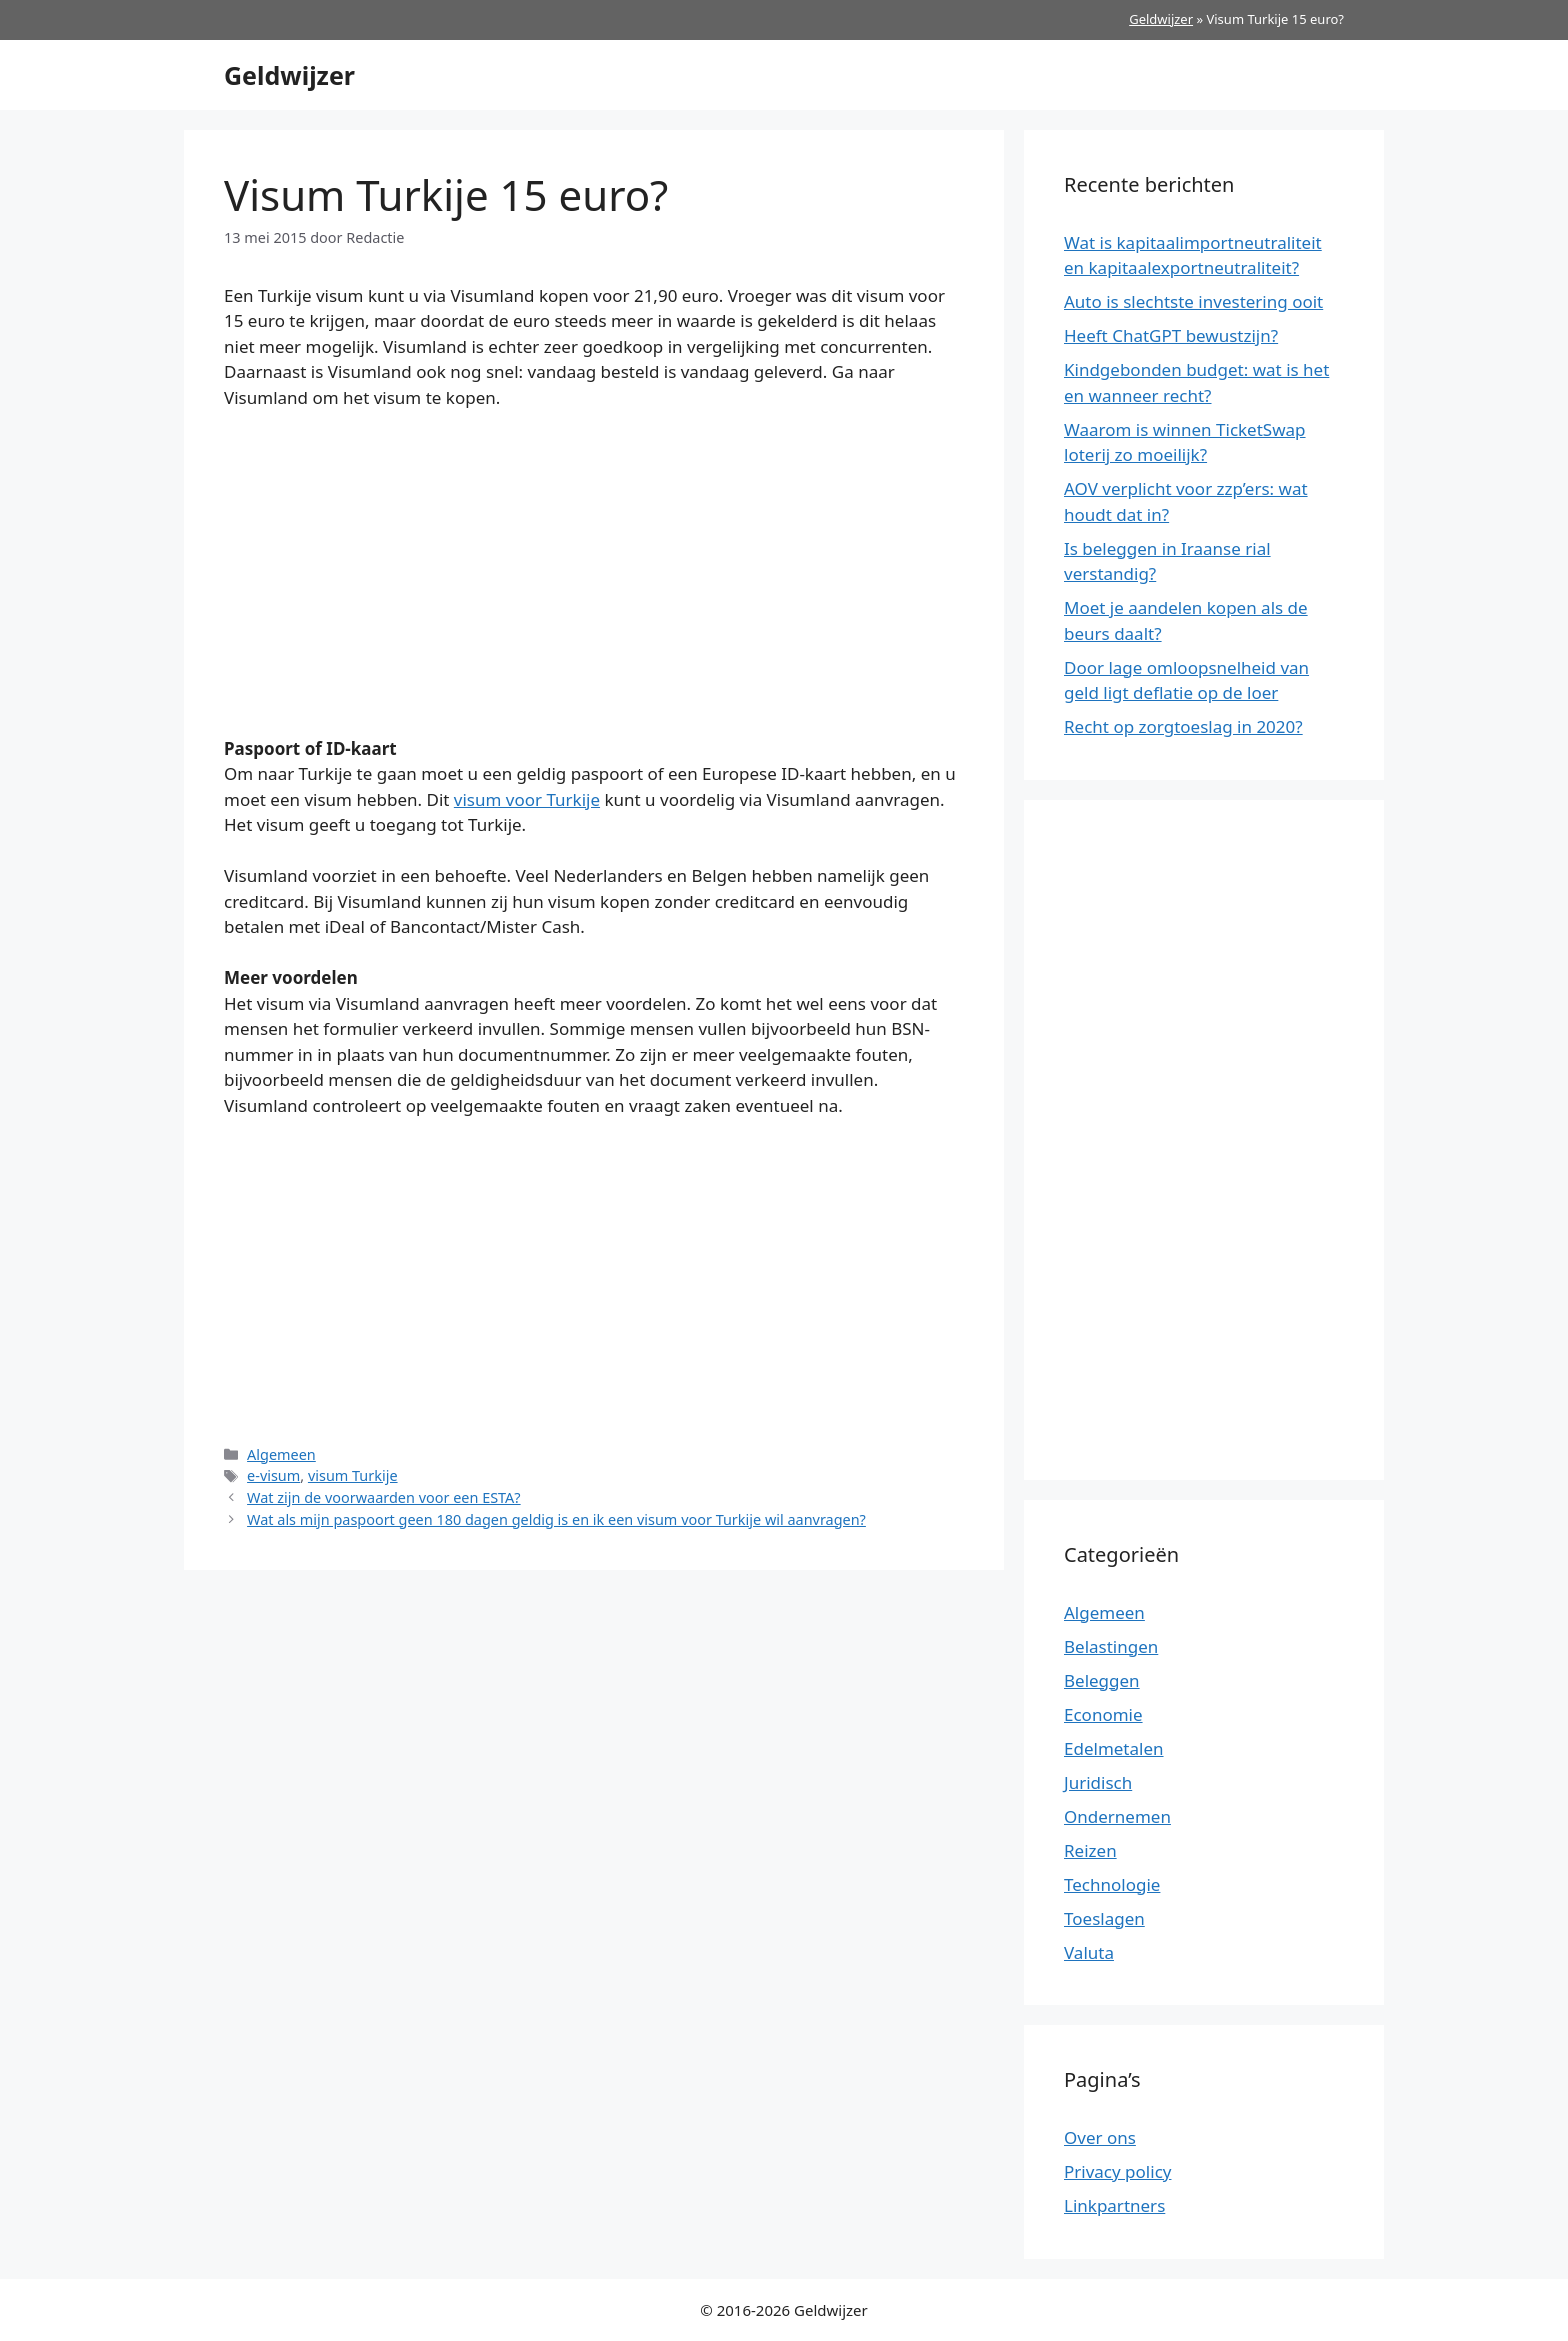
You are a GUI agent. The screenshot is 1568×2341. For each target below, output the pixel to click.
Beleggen (1102, 1680)
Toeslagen (1104, 1918)
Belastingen (1111, 1646)
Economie (1103, 1714)
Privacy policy (1117, 2171)
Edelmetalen (1114, 1748)
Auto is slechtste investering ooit (1193, 301)
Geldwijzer (1161, 19)
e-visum (273, 1475)
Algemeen (281, 1454)
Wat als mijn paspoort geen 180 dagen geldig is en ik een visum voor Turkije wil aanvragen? (556, 1519)
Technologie (1112, 1884)
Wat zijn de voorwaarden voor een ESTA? (384, 1497)
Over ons (1100, 2137)
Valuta (1089, 1952)
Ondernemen (1117, 1816)
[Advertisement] (594, 576)
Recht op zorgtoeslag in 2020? (1183, 726)
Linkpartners (1114, 2205)
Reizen (1090, 1850)
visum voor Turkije (527, 799)
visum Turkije (353, 1475)
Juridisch (1098, 1782)
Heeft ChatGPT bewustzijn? (1171, 335)
